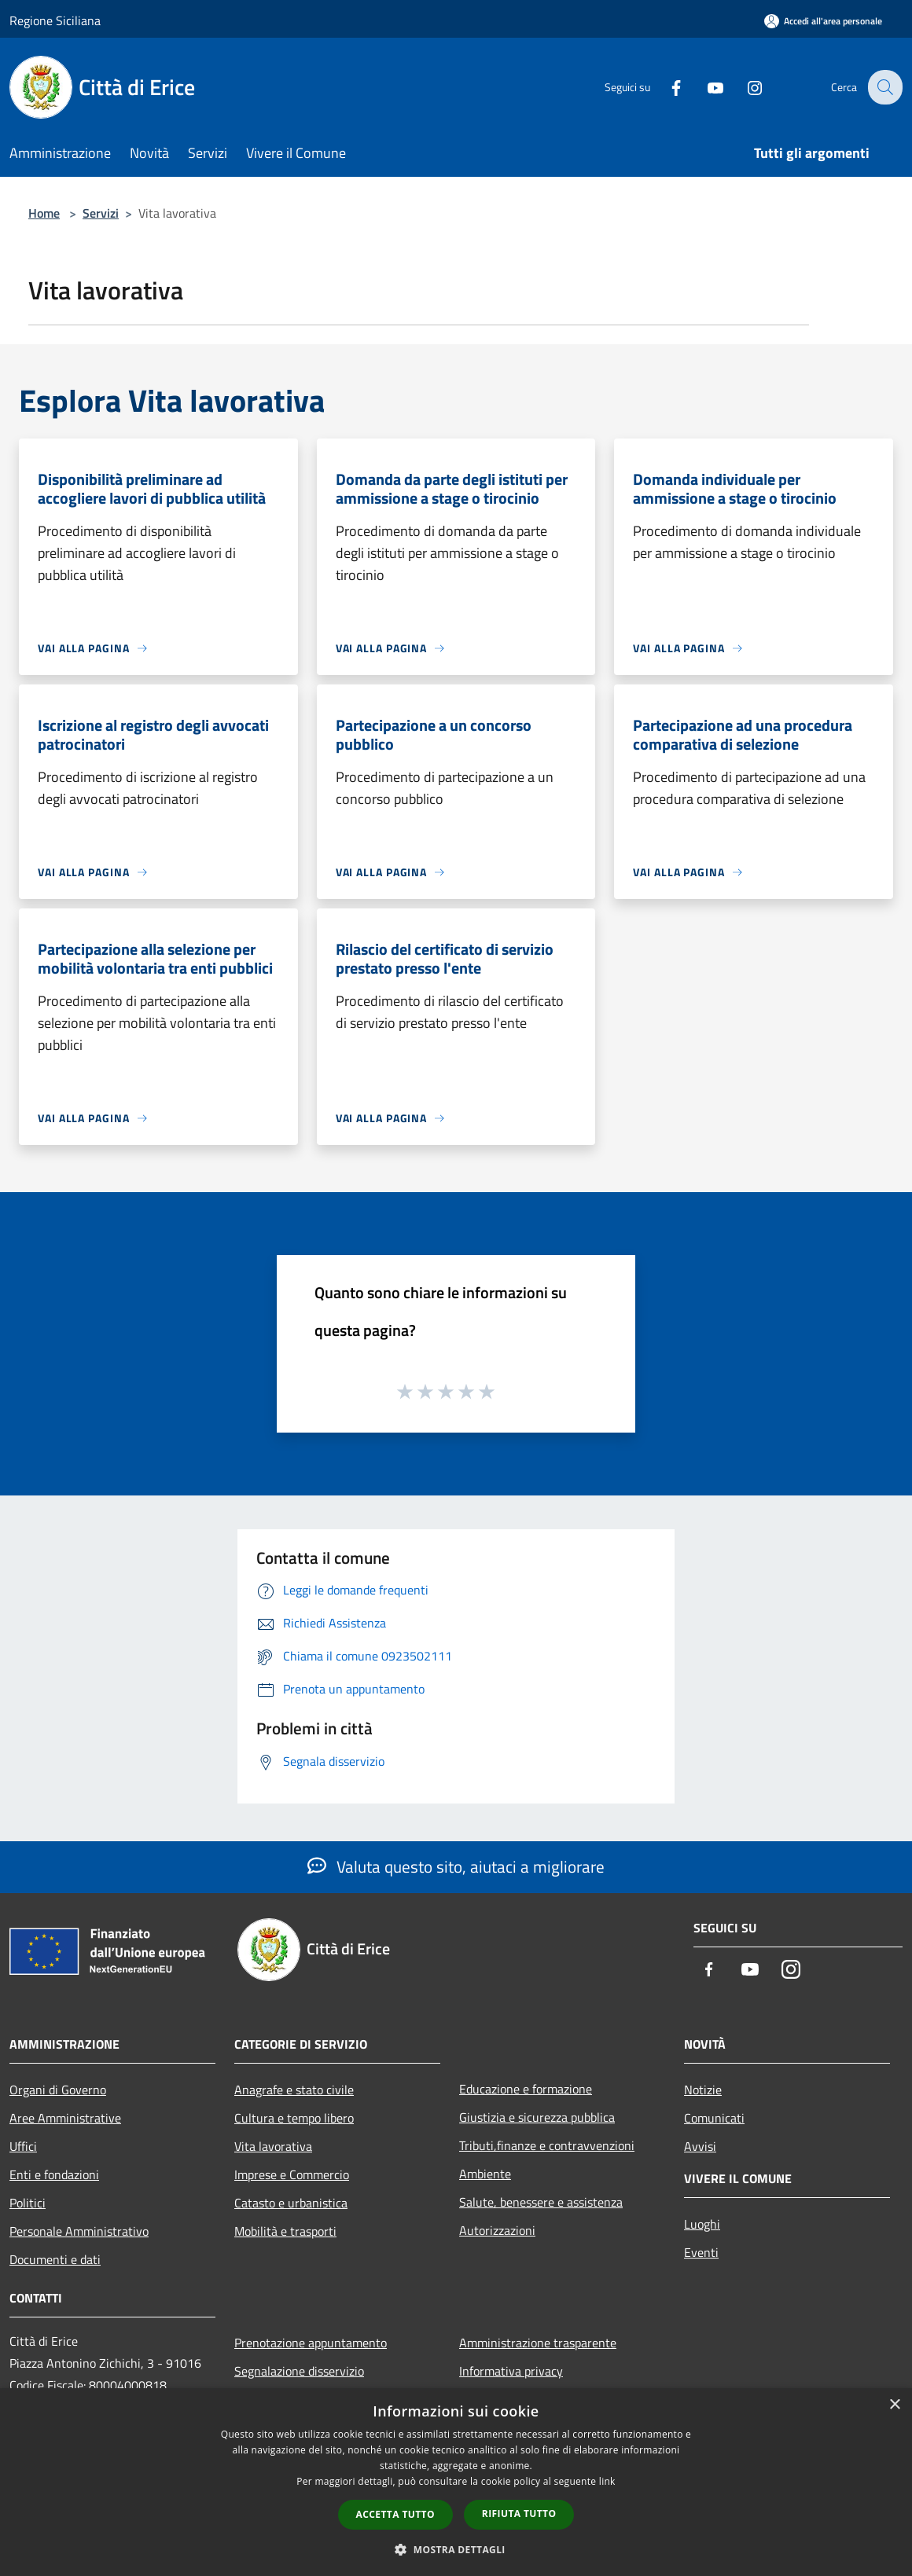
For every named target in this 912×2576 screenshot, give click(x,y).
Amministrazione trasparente (537, 2342)
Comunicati (714, 2117)
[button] (456, 2549)
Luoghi (702, 2224)
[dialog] (456, 2482)
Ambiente (485, 2173)
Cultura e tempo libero (294, 2117)
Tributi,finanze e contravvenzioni (546, 2145)
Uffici (23, 2146)
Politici (27, 2202)
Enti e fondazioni (54, 2174)
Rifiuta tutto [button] (519, 2513)
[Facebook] (665, 86)
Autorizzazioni (497, 2230)
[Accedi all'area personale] (823, 20)
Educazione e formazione (525, 2088)
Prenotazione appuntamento (310, 2342)
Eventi (701, 2252)
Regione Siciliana (55, 20)
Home (44, 213)
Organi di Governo (57, 2089)
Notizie (703, 2089)
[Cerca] (884, 87)
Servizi (101, 213)
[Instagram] (743, 86)
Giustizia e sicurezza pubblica (537, 2117)
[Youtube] (704, 86)
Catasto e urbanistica (291, 2202)
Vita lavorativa (273, 2146)
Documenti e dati (55, 2259)
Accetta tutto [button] (395, 2514)
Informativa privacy (511, 2370)
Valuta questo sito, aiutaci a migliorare (456, 1866)
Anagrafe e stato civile (294, 2089)
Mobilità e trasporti (285, 2231)
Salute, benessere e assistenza (541, 2202)
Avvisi (700, 2146)
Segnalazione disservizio (299, 2370)
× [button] (894, 2405)
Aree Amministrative (65, 2117)
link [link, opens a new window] (607, 2481)
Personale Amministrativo (79, 2231)
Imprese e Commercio (291, 2174)
